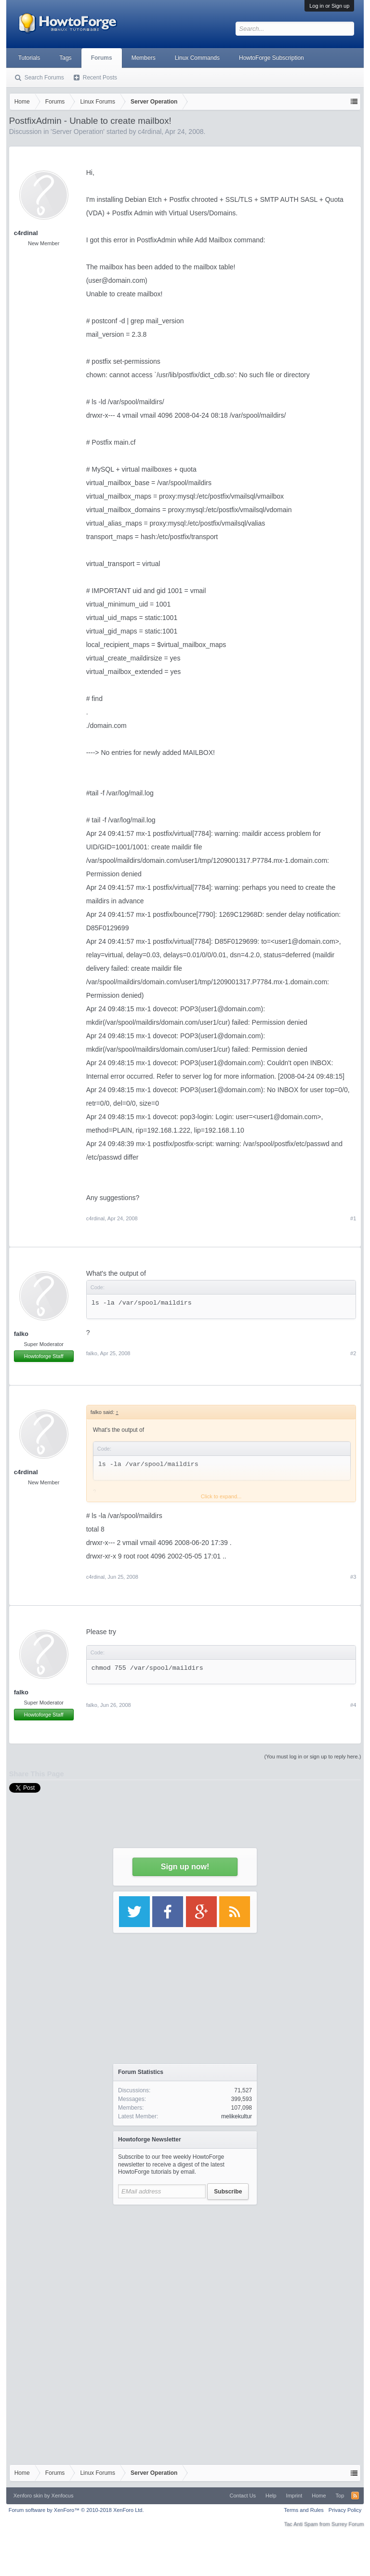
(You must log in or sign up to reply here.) (312, 1756)
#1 (353, 1218)
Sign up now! (185, 1867)
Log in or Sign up (329, 6)
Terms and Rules (304, 2510)
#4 (353, 1705)
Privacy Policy (345, 2510)
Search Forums (44, 77)
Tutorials (29, 57)
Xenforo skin (28, 2495)
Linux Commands (197, 57)
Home (319, 2495)
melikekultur (236, 2116)
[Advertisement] (185, 2270)
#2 (353, 1353)
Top (340, 2495)
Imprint (294, 2495)
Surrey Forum (347, 2524)
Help (271, 2495)
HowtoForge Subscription (271, 57)
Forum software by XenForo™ (76, 2510)
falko (21, 1333)
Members (144, 57)
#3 (353, 1577)
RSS (355, 2495)
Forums (101, 57)
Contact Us (243, 2495)
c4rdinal (26, 233)
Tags (65, 57)
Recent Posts (100, 77)
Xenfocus (63, 2495)
